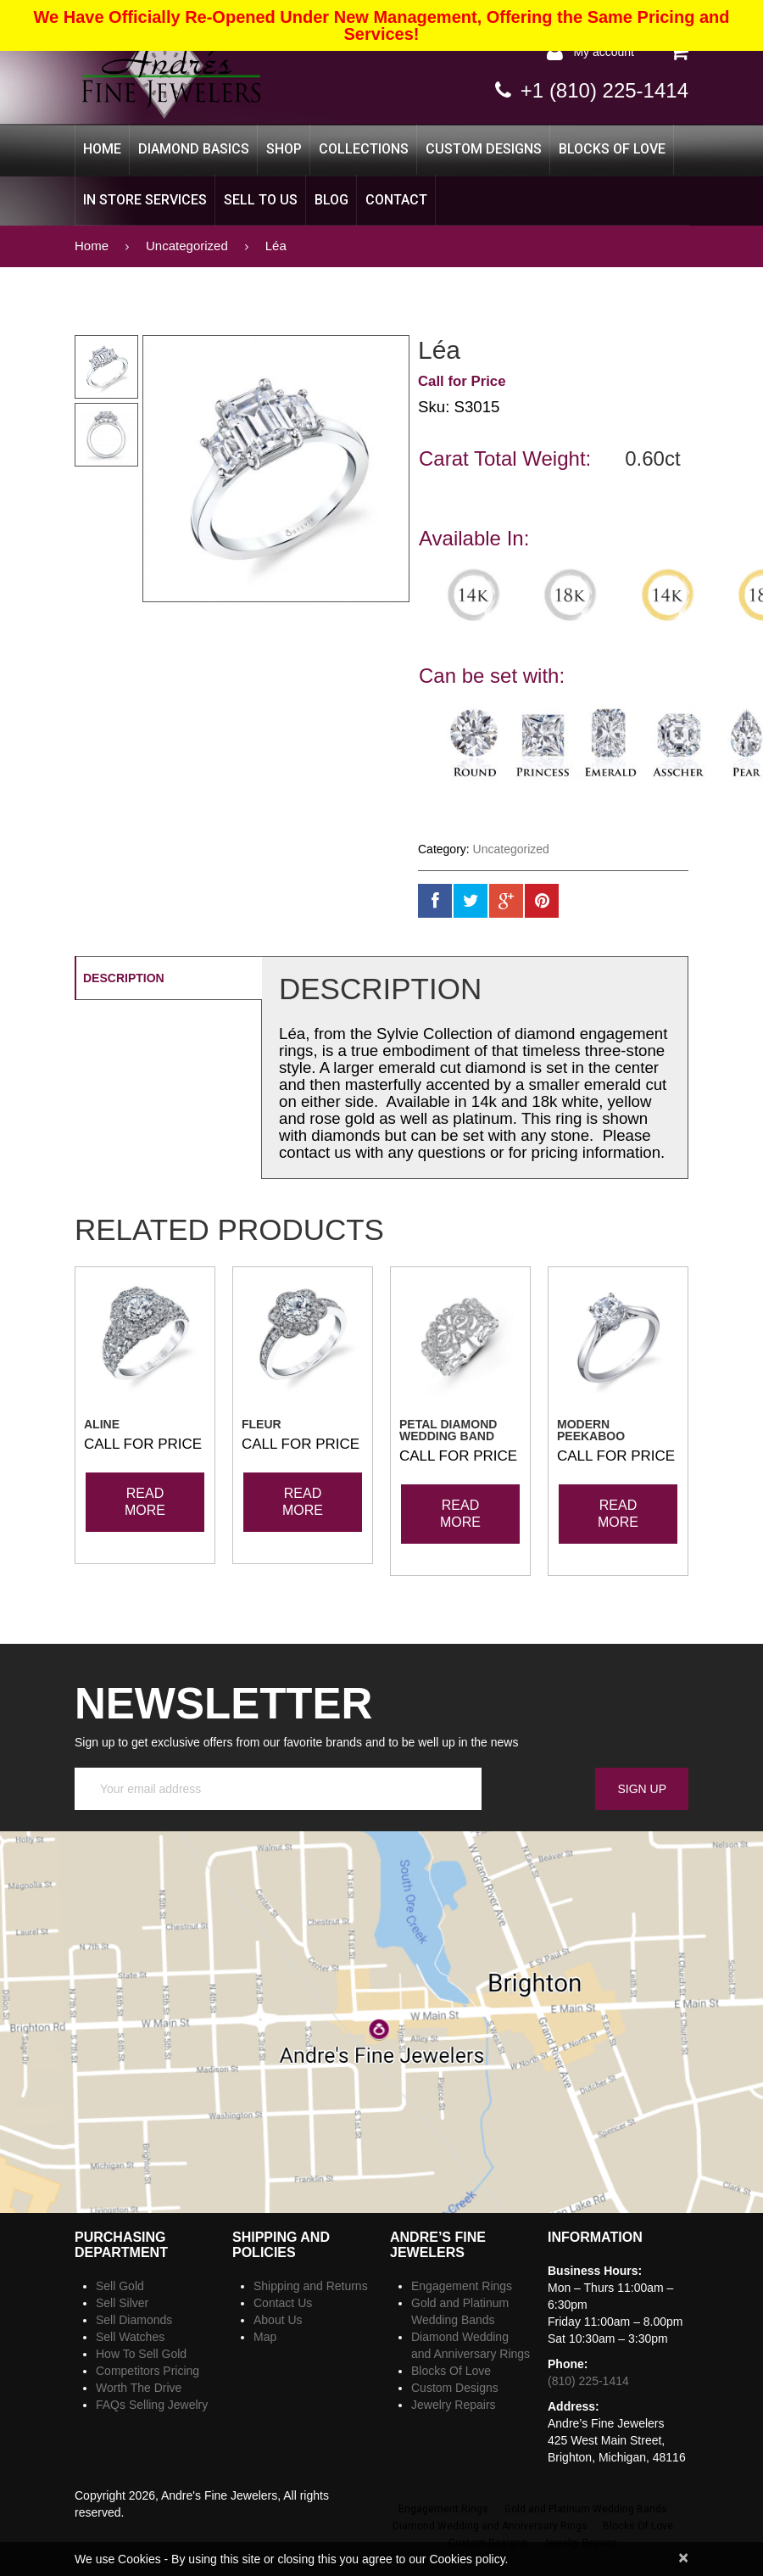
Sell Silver (122, 2303)
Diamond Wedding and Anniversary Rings (490, 2526)
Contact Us (282, 2303)
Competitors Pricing (147, 2371)
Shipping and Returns (310, 2286)
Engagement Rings (461, 2286)
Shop (284, 149)
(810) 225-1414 (588, 2381)
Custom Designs (484, 149)
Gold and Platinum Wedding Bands (585, 2509)
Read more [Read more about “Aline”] (145, 1501)
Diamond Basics (193, 149)
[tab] (168, 978)
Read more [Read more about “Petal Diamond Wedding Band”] (460, 1513)
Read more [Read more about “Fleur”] (302, 1501)
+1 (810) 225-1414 (604, 90)
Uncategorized (187, 245)
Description (123, 978)
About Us (278, 2320)
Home (102, 149)
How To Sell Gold (141, 2354)
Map (264, 2337)
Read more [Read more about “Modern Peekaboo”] (618, 1513)
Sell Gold (120, 2286)
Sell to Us (261, 200)
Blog (331, 200)
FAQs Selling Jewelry (152, 2404)
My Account (603, 52)
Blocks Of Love (612, 149)
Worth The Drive (138, 2387)
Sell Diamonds (134, 2320)
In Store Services (145, 200)
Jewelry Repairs (453, 2404)
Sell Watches (130, 2337)
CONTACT (396, 200)
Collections (364, 149)
